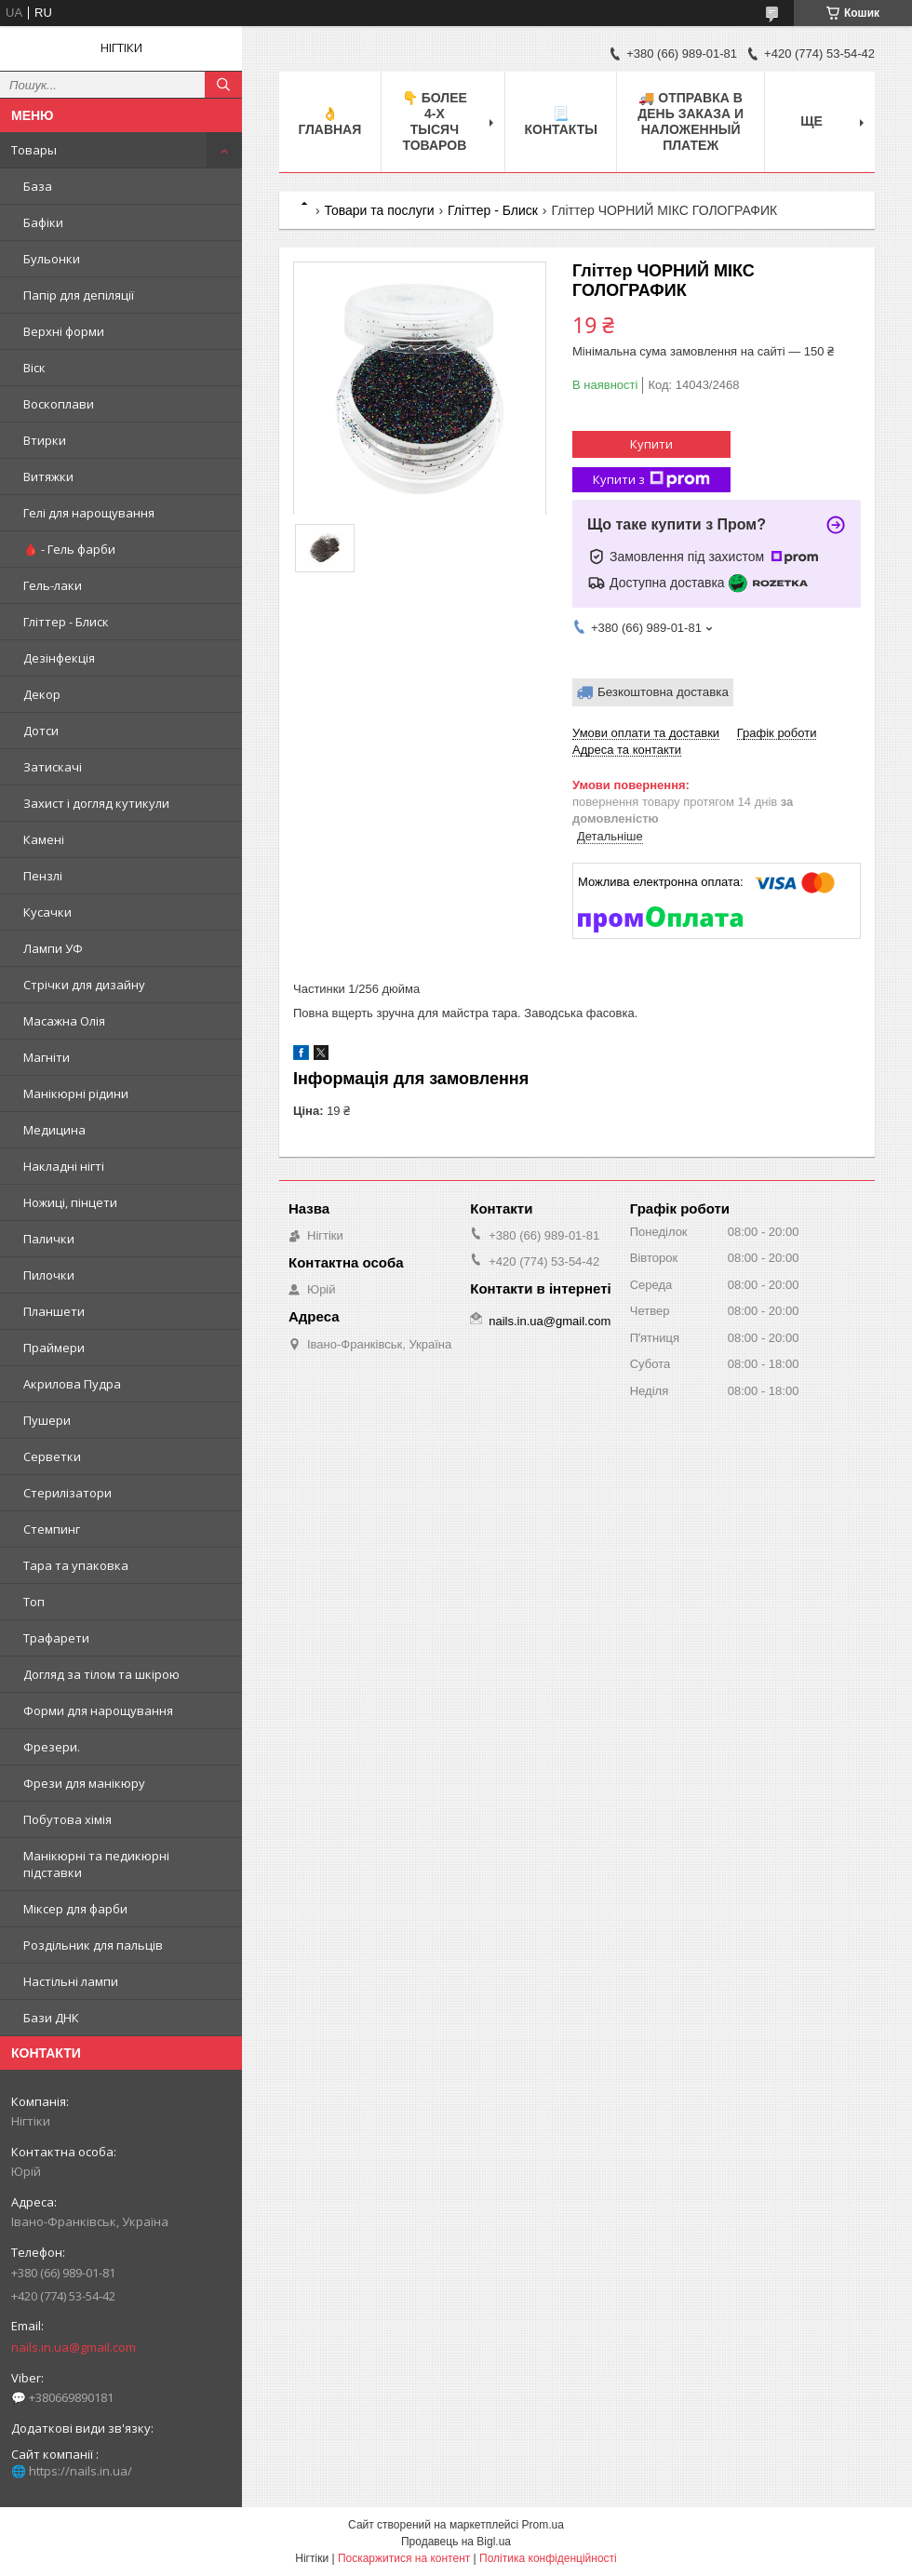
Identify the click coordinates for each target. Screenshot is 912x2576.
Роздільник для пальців (93, 1945)
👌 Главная (329, 121)
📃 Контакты (560, 121)
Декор (41, 694)
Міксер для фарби (75, 1908)
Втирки (44, 440)
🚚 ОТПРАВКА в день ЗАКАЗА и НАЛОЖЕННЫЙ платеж (690, 121)
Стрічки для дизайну (84, 984)
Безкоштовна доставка (663, 692)
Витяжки (48, 476)
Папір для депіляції (78, 295)
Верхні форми (63, 331)
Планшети (54, 1311)
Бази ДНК (51, 2017)
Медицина (54, 1129)
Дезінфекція (59, 658)
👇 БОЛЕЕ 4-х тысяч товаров (434, 121)
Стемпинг (51, 1529)
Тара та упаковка (75, 1565)
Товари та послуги (379, 210)
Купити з (651, 480)
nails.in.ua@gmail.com (73, 2347)
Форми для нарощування (98, 1710)
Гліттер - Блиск (66, 621)
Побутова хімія (67, 1819)
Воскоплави (58, 404)
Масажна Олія (64, 1021)
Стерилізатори (67, 1492)
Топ (34, 1601)
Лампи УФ (53, 948)
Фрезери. (51, 1746)
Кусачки (47, 912)
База (37, 186)
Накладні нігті (63, 1166)
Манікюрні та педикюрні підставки (96, 1864)
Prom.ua (543, 2524)
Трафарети (56, 1638)
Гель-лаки (52, 585)
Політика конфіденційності (548, 2558)
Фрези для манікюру (84, 1783)
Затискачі (52, 766)
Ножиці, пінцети (70, 1202)
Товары (34, 149)
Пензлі (42, 875)
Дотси (41, 730)
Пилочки (48, 1275)
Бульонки (51, 258)
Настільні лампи (70, 1981)
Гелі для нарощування (88, 512)
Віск (34, 367)
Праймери (54, 1347)
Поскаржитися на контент (404, 2558)
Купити (651, 444)
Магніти (46, 1057)
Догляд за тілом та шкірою (101, 1674)
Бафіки (43, 222)
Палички (48, 1238)
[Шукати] (223, 85)
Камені (43, 839)
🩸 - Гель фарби (69, 549)
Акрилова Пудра (72, 1383)
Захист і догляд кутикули (96, 803)
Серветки (52, 1456)
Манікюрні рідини (75, 1093)
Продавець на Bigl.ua (456, 2541)
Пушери (47, 1420)
